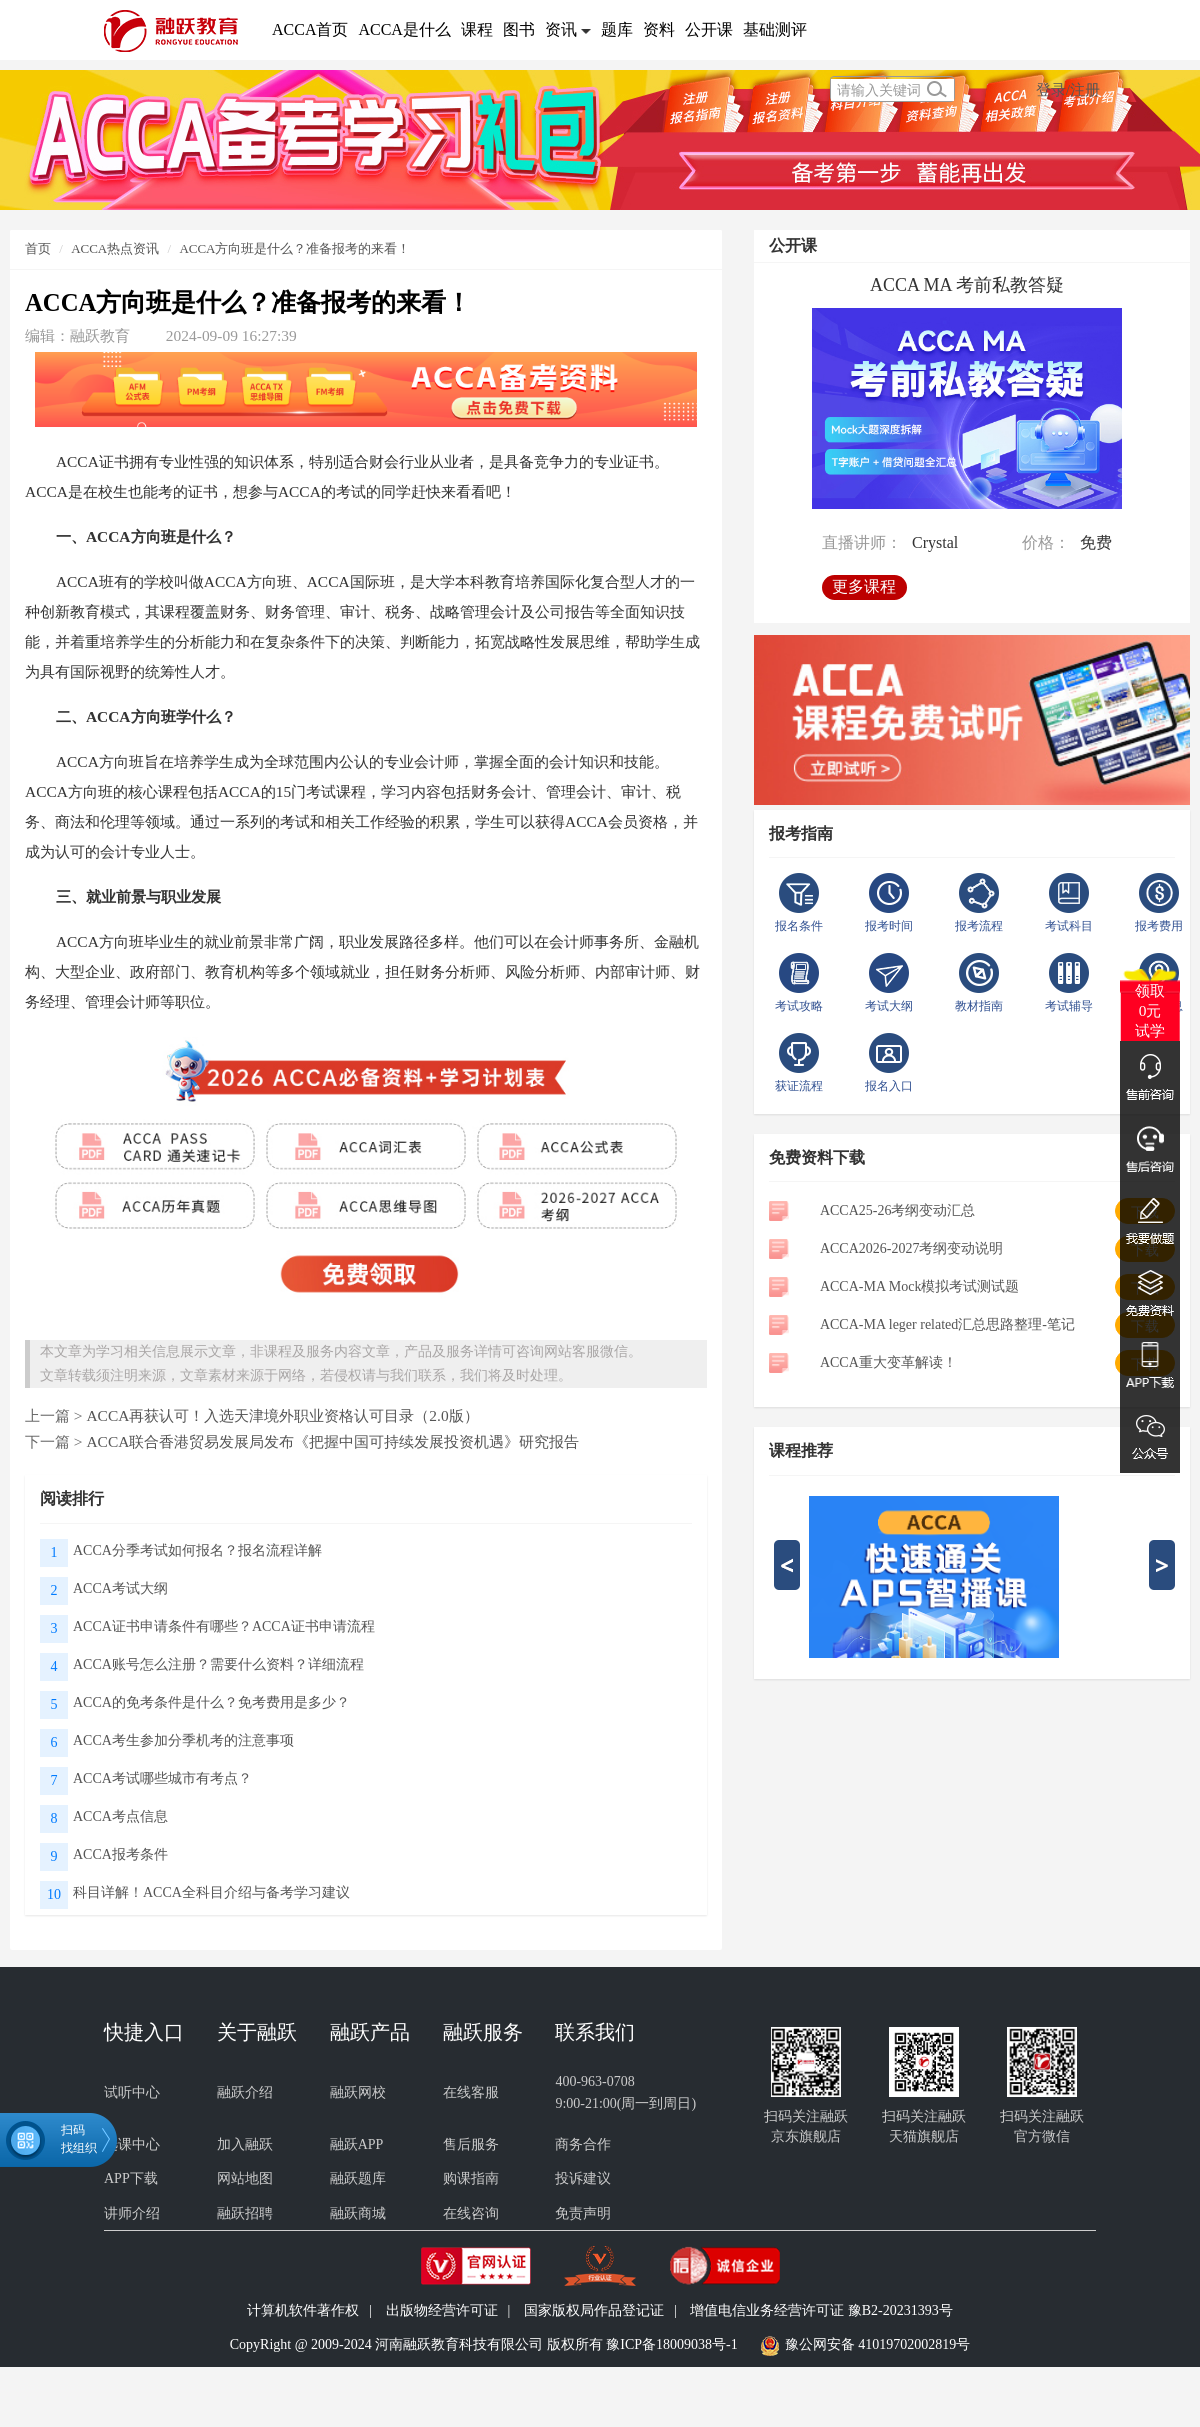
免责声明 (583, 2213)
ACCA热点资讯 (115, 248)
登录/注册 (1068, 89)
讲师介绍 (132, 2213)
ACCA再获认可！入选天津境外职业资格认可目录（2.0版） (282, 1415)
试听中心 (132, 2092)
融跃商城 (358, 2213)
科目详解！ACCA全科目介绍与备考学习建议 (211, 1892)
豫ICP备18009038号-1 (671, 2344)
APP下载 (131, 2178)
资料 (659, 29)
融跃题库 (358, 2178)
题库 (617, 29)
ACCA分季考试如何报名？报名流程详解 (197, 1550)
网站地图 (245, 2178)
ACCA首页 (310, 29)
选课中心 (132, 2144)
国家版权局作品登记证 (594, 2310)
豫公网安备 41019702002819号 (878, 2344)
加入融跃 (245, 2144)
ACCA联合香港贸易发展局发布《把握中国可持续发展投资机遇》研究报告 (332, 1441)
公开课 (709, 29)
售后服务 (471, 2144)
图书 (519, 29)
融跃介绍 (245, 2092)
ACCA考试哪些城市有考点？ (162, 1778)
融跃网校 (358, 2092)
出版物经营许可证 (442, 2310)
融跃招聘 (245, 2213)
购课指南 (471, 2178)
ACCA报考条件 (120, 1854)
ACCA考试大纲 (120, 1588)
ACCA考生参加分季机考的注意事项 (183, 1740)
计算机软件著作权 (303, 2310)
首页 (38, 248)
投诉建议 (583, 2178)
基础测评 (775, 29)
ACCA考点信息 (120, 1816)
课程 (477, 29)
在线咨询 (471, 2213)
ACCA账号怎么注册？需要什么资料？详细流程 (218, 1664)
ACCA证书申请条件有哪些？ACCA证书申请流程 (224, 1626)
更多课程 (864, 586)
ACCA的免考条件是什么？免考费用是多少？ (211, 1702)
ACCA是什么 (404, 29)
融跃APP (357, 2144)
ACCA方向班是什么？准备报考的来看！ (294, 248)
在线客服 (471, 2092)
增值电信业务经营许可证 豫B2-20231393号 (821, 2310)
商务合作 (583, 2144)
